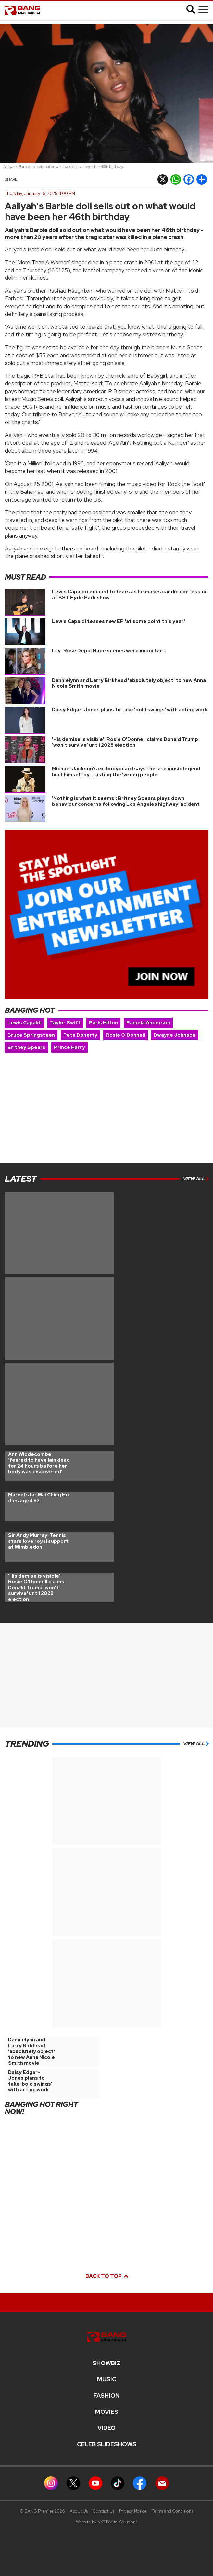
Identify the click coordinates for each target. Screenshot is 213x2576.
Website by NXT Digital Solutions (106, 2522)
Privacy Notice (133, 2511)
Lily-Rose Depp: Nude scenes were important (108, 650)
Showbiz (106, 2363)
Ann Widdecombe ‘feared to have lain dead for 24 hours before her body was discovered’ (39, 1463)
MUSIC (106, 2379)
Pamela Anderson (148, 1023)
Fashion (106, 2396)
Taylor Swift (65, 1023)
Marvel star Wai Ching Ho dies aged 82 (38, 1498)
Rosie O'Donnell (125, 1035)
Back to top (106, 2276)
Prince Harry (69, 1047)
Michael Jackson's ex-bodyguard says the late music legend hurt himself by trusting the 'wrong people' (126, 772)
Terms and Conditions (172, 2511)
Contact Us (103, 2511)
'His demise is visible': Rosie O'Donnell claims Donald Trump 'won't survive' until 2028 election (125, 742)
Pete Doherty (80, 1035)
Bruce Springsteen (31, 1035)
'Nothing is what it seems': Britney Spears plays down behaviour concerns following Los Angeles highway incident (126, 801)
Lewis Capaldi (24, 1023)
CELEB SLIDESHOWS (106, 2444)
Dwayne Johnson (174, 1035)
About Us (79, 2511)
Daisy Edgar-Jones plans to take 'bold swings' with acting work (130, 710)
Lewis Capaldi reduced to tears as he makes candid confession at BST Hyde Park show (130, 594)
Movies (106, 2412)
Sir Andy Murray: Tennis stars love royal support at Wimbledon (38, 1541)
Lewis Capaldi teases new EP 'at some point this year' (118, 621)
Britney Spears (26, 1047)
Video (106, 2428)
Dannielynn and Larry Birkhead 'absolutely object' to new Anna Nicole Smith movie (129, 683)
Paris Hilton (103, 1023)
